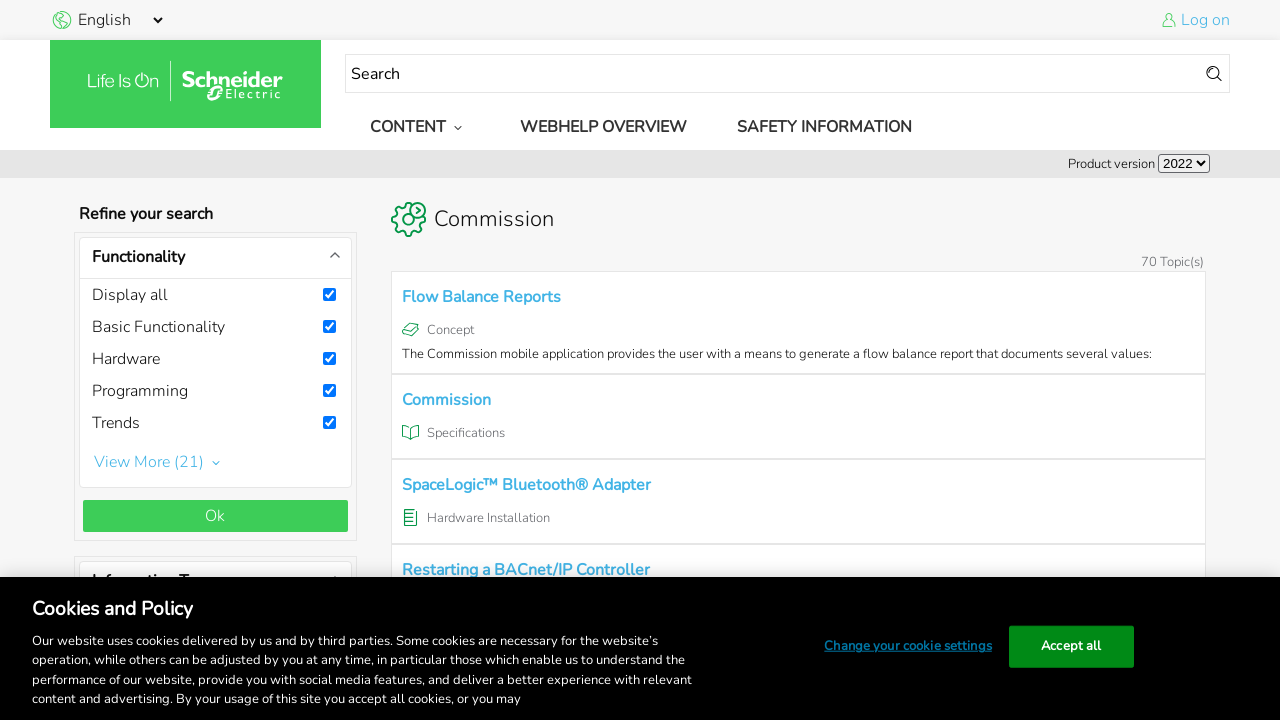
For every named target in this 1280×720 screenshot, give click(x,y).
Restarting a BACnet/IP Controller (526, 570)
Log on (1205, 20)
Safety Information (824, 127)
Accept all (1071, 646)
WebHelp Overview (603, 127)
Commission (446, 400)
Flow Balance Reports (481, 297)
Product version (1111, 164)
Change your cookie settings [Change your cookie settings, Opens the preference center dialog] (908, 646)
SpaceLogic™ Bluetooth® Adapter (526, 485)
